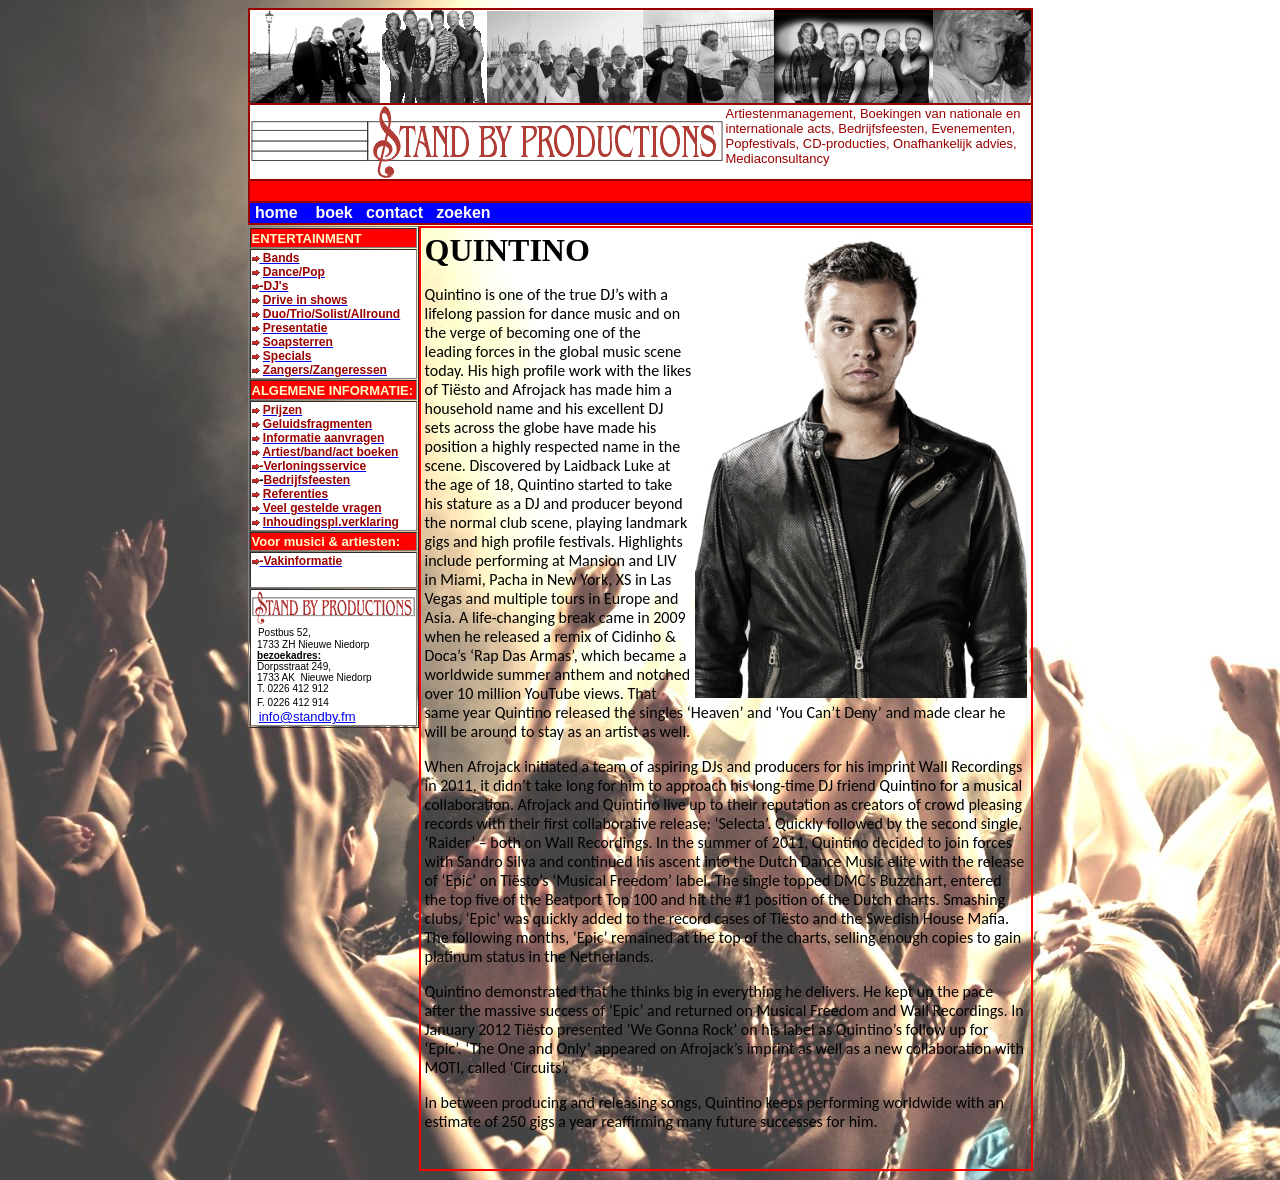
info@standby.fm (307, 716)
